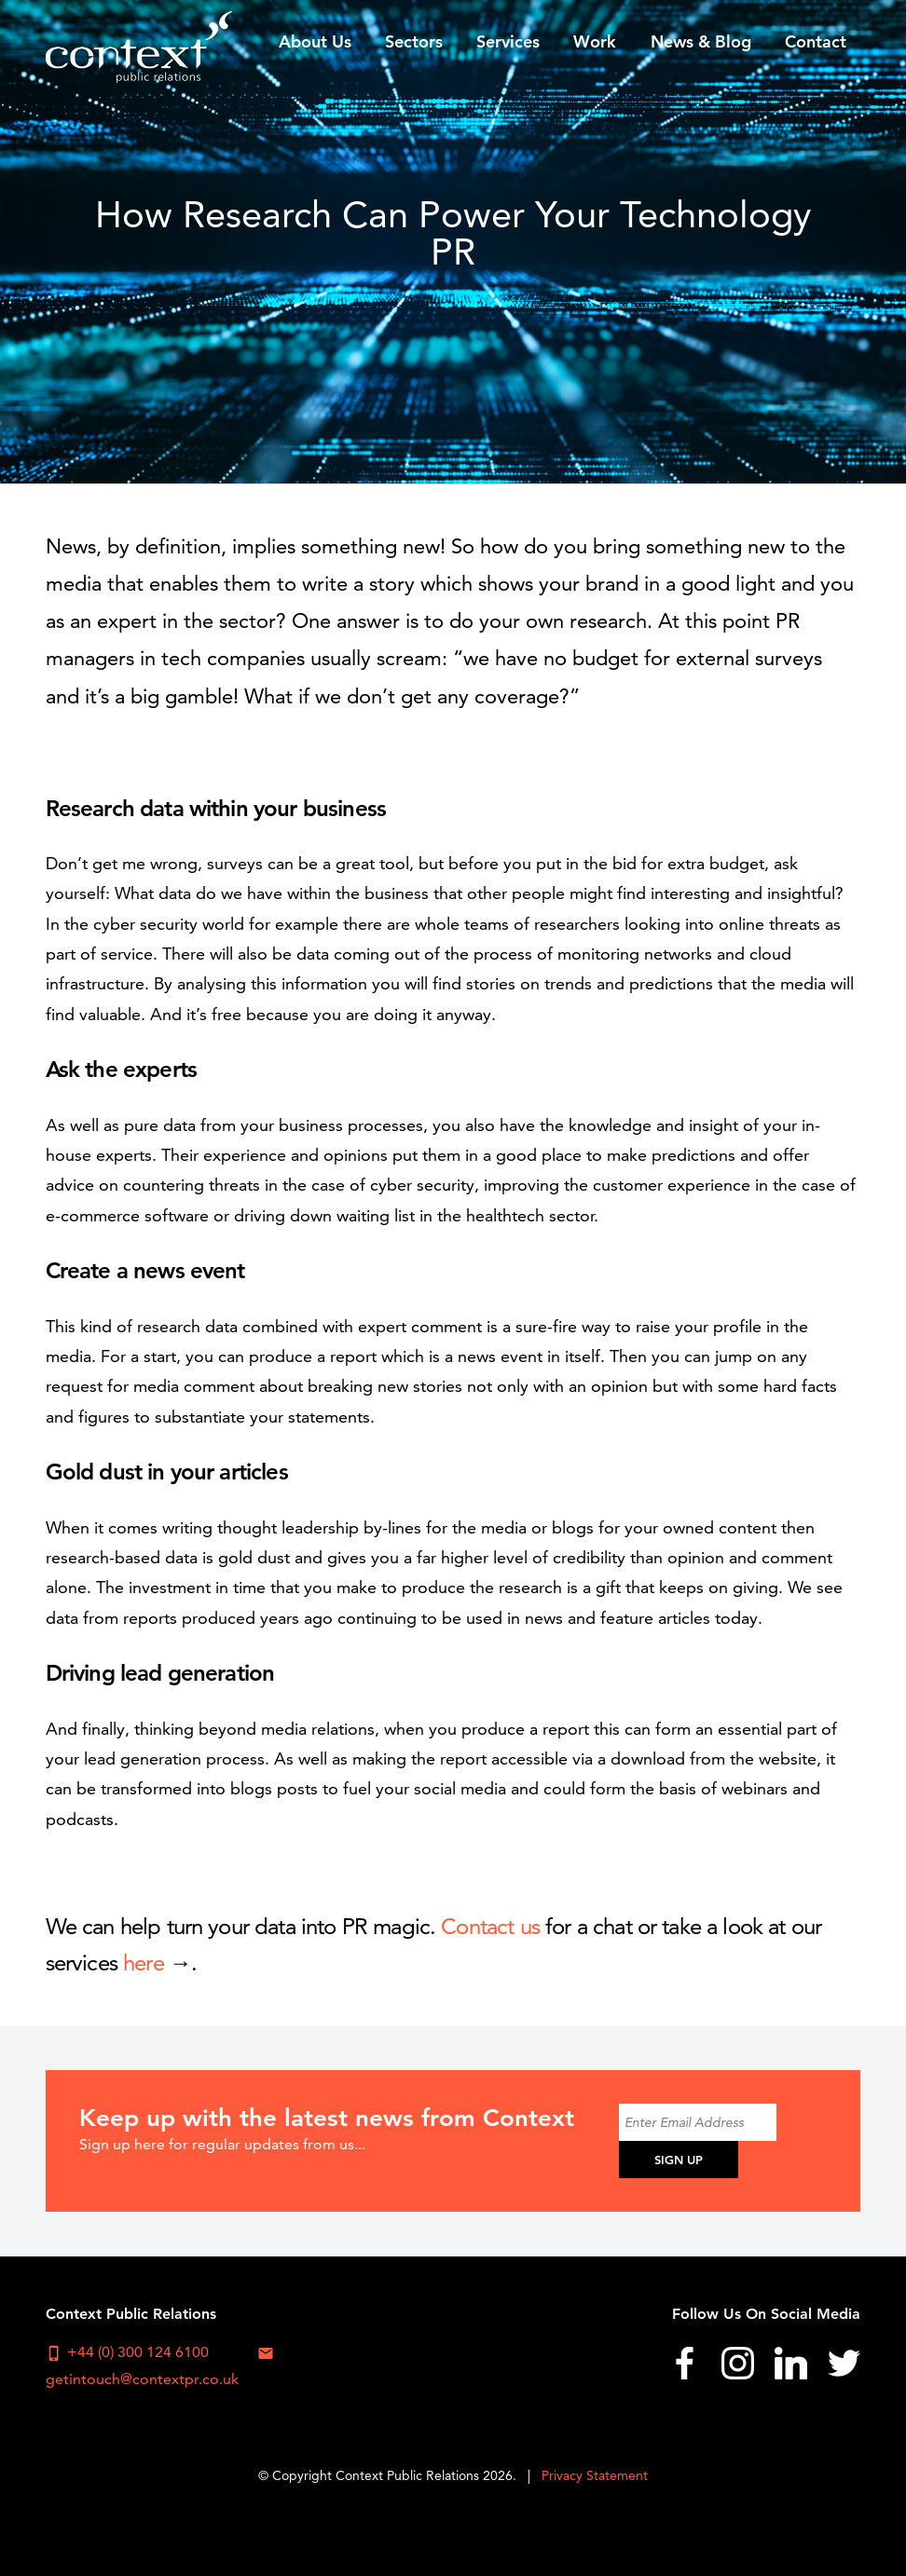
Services (508, 41)
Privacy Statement (595, 2475)
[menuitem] (314, 41)
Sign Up (678, 2159)
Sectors (414, 41)
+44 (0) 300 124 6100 (127, 2352)
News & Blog (701, 41)
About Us (315, 41)
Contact (815, 41)
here (143, 1962)
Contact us (490, 1926)
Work (594, 41)
